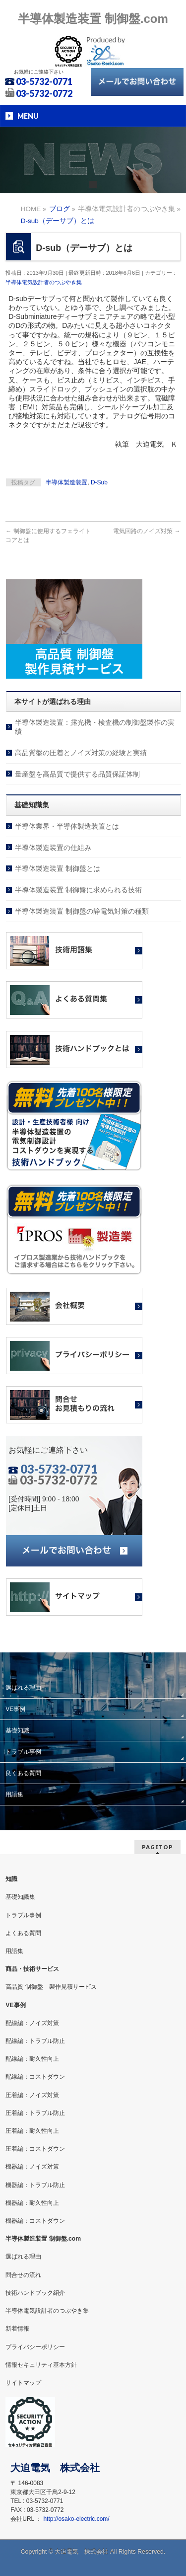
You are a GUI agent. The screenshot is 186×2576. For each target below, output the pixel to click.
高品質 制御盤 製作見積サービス (50, 1986)
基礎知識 (17, 1730)
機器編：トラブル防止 (35, 2185)
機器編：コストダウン (35, 2220)
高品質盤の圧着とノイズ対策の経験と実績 (81, 753)
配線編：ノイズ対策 (32, 2023)
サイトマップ (23, 2382)
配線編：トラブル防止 (35, 2040)
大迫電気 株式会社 (81, 2551)
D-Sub (99, 482)
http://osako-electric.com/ (76, 2518)
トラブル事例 (23, 1751)
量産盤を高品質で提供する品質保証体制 (77, 774)
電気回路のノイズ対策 (146, 531)
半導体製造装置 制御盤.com (93, 18)
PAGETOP (157, 1847)
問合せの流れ (23, 2274)
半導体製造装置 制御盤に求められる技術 (78, 890)
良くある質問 (23, 1773)
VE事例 (15, 1709)
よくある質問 (23, 1933)
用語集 (14, 1794)
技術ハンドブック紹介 (35, 2292)
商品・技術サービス (32, 1968)
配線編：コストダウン (35, 2076)
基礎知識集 (20, 1896)
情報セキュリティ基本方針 (41, 2364)
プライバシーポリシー (35, 2346)
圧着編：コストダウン (35, 2148)
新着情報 (17, 2328)
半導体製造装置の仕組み (53, 848)
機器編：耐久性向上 (32, 2202)
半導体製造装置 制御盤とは (57, 868)
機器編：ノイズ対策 (32, 2166)
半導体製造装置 (66, 482)
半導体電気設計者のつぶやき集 (43, 282)
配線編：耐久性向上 (32, 2058)
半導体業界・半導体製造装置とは (67, 826)
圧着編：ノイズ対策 (32, 2095)
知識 (11, 1878)
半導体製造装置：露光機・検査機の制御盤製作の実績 (95, 726)
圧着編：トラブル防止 (35, 2112)
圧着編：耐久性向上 (32, 2130)
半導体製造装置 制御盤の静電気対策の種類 (82, 911)
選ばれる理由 (23, 1687)
